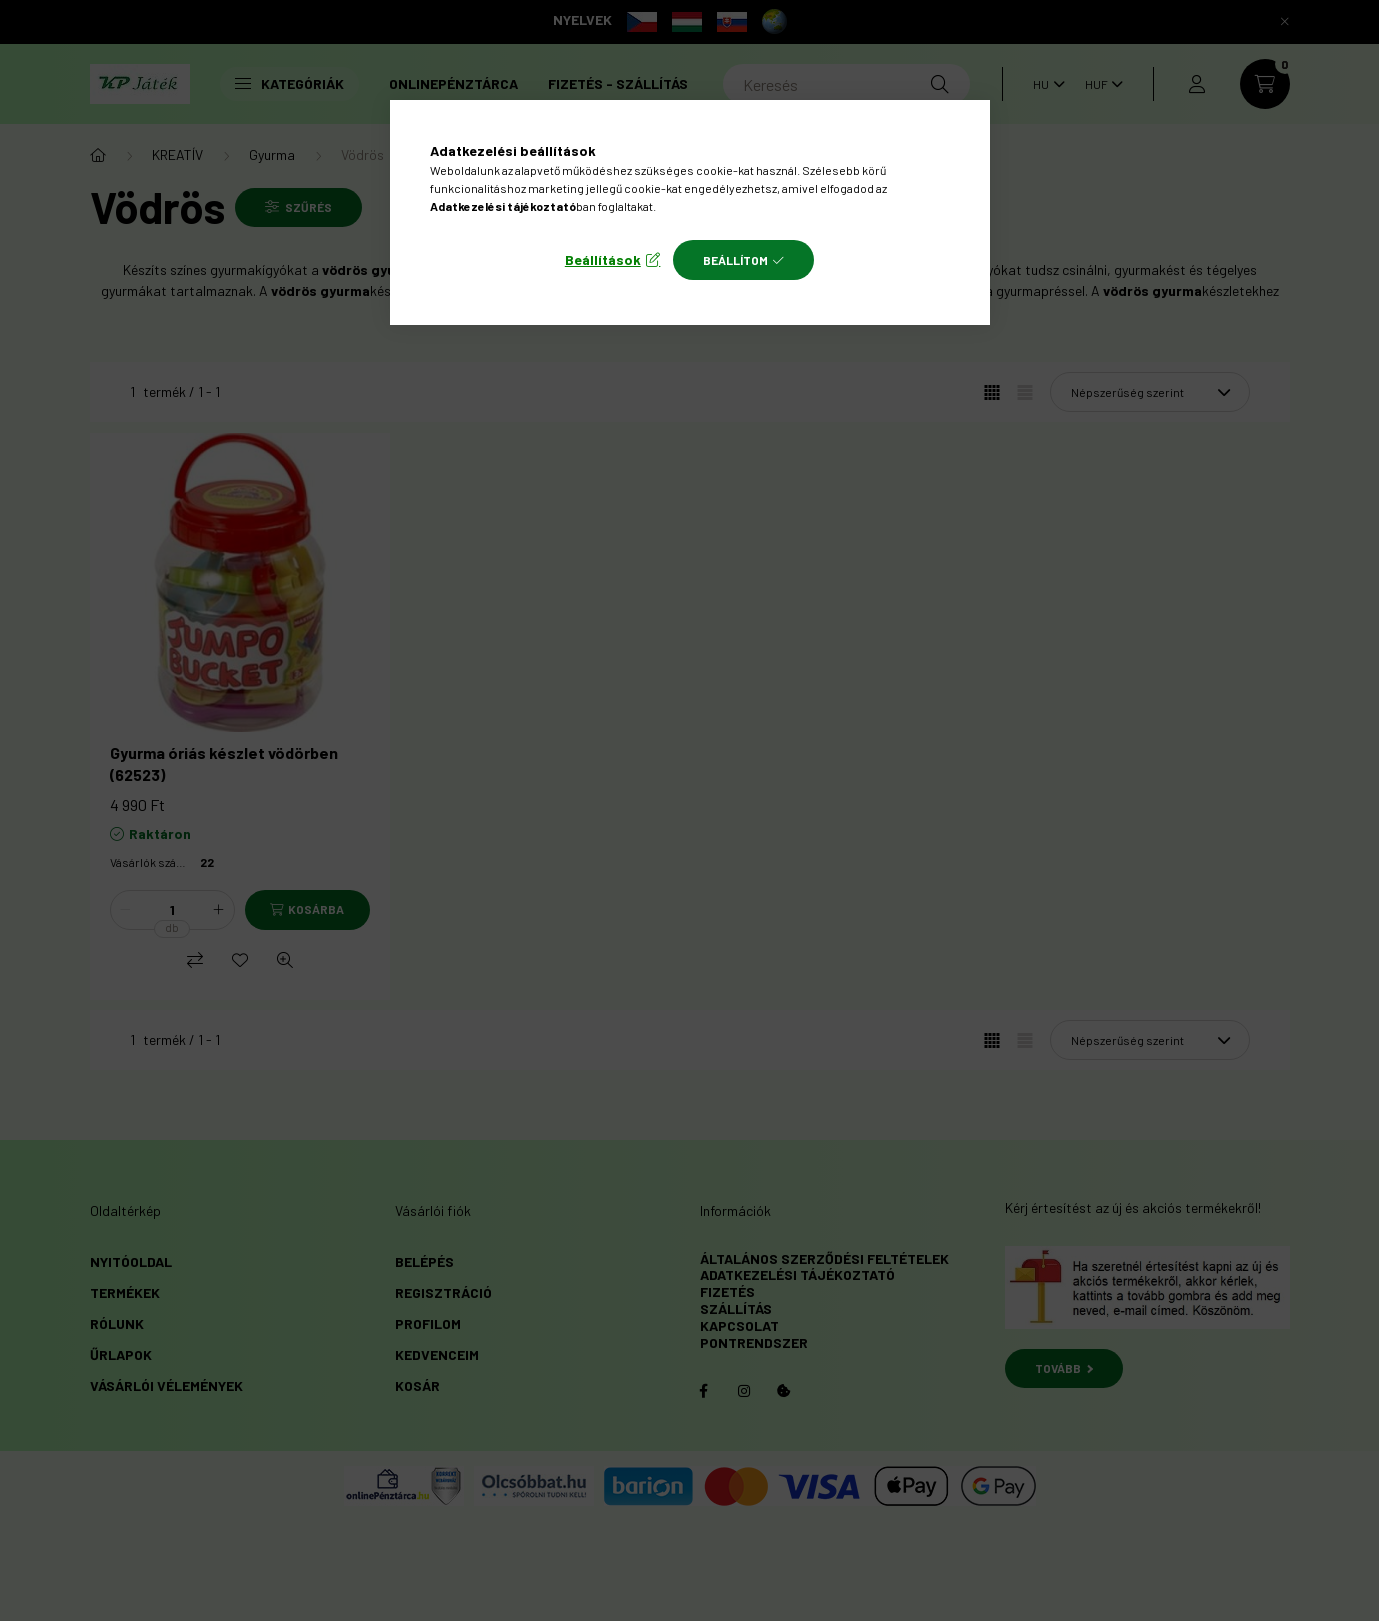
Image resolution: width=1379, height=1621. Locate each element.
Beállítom (735, 260)
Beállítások (603, 259)
